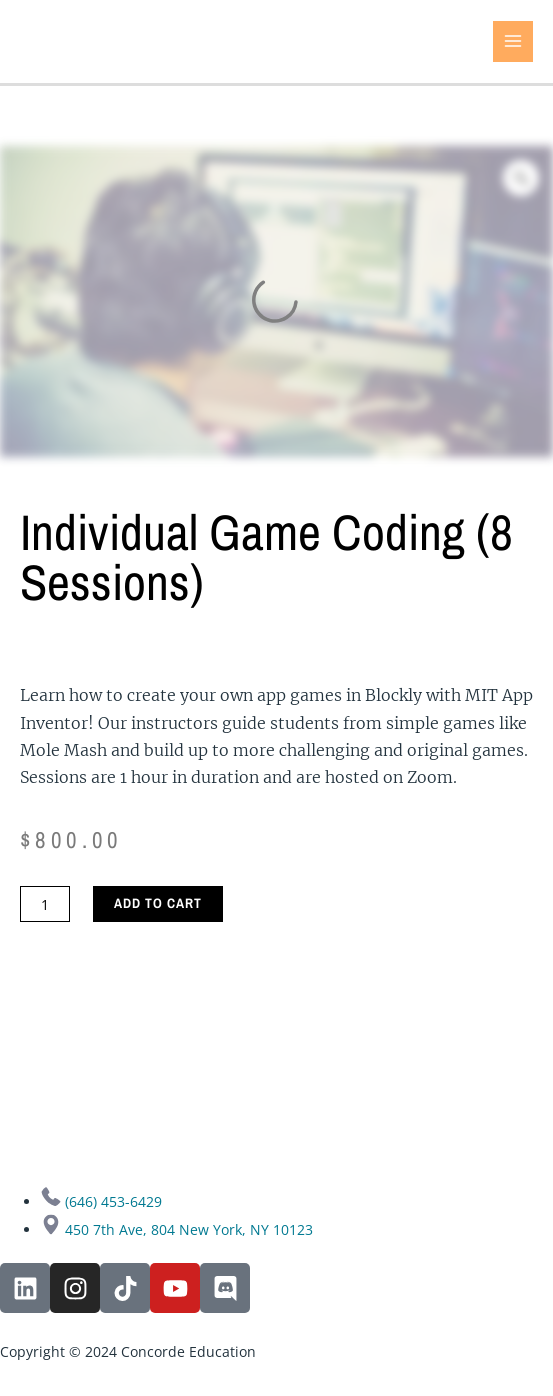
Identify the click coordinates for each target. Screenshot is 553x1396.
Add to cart (158, 903)
